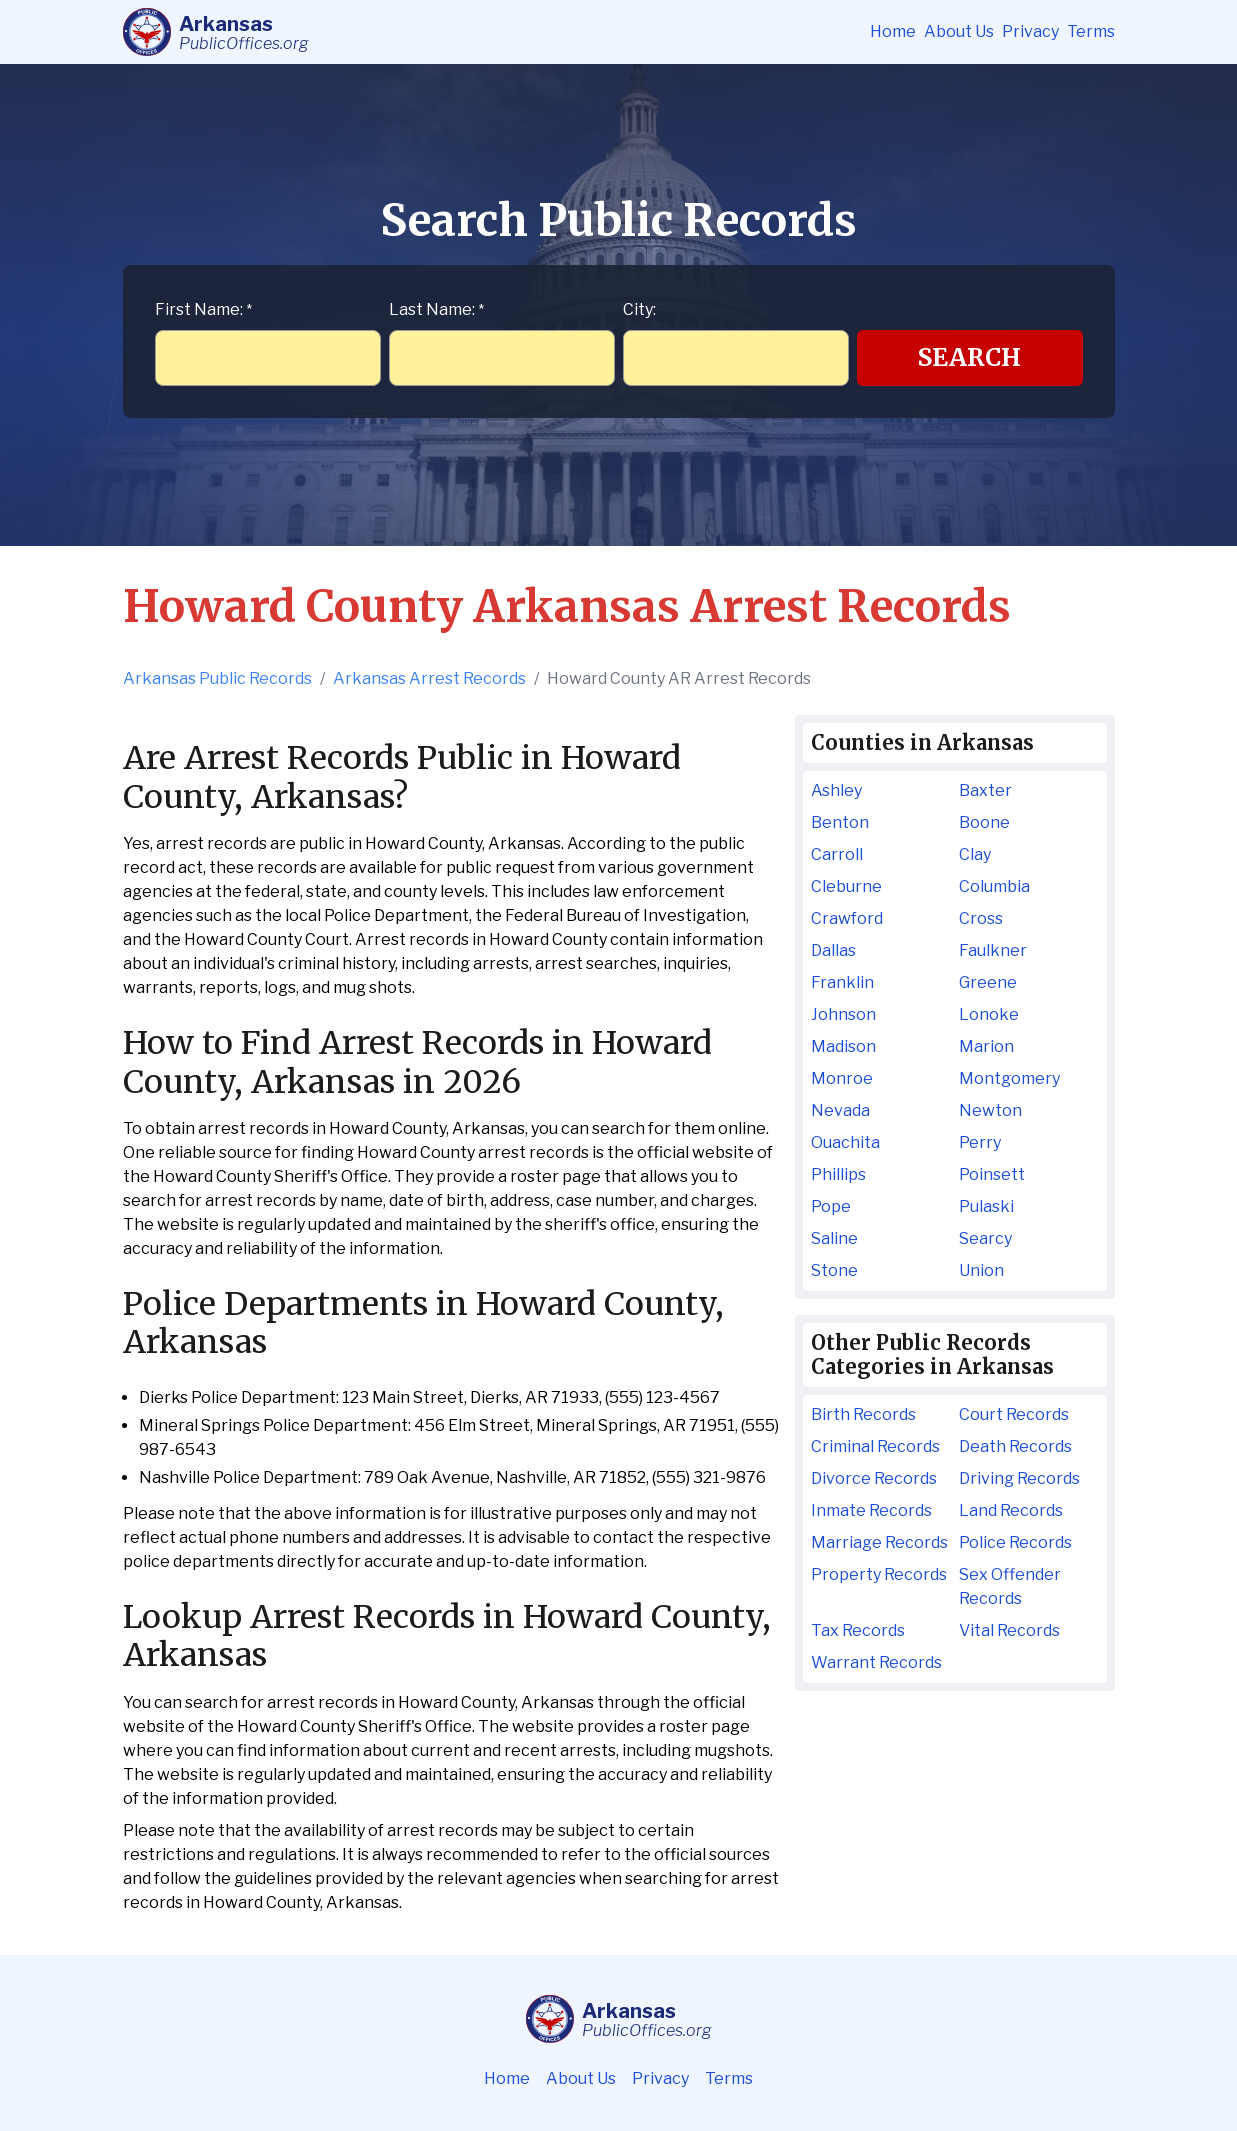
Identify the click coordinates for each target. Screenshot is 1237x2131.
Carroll (837, 854)
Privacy (1030, 31)
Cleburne (846, 886)
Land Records (1011, 1510)
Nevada (840, 1110)
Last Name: (436, 309)
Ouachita (845, 1142)
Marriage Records (879, 1542)
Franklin (842, 982)
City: (639, 309)
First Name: (203, 309)
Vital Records (1009, 1630)
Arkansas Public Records (217, 678)
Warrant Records (876, 1662)
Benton (840, 822)
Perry (980, 1142)
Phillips (838, 1174)
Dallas (833, 950)
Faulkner (993, 950)
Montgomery (1009, 1078)
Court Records (1014, 1414)
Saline (834, 1238)
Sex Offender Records (1010, 1586)
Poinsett (992, 1174)
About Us (959, 31)
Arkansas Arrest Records (429, 678)
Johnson (843, 1014)
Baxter (985, 790)
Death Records (1015, 1446)
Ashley (836, 790)
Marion (986, 1046)
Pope (831, 1206)
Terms (1091, 31)
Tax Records (858, 1630)
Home (893, 31)
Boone (984, 822)
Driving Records (1019, 1478)
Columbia (994, 886)
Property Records (879, 1574)
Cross (981, 918)
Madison (843, 1046)
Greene (988, 982)
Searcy (985, 1238)
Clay (975, 854)
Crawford (847, 918)
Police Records (1015, 1542)
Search (969, 357)
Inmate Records (871, 1510)
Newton (990, 1110)
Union (981, 1270)
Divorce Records (874, 1478)
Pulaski (986, 1206)
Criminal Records (875, 1446)
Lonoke (989, 1014)
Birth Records (863, 1414)
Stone (834, 1270)
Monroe (842, 1078)
